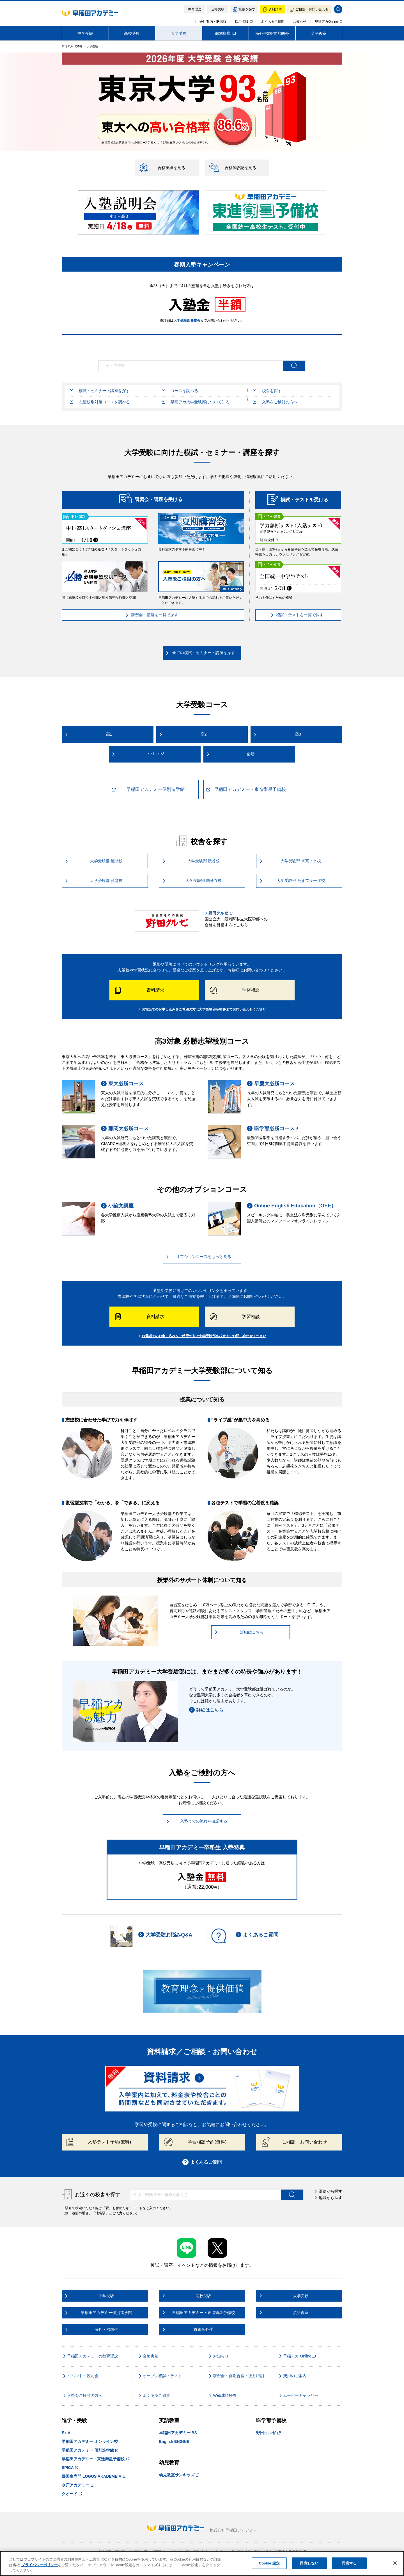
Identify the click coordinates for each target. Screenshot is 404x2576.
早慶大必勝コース (271, 1084)
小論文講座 (117, 1206)
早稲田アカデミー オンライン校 (90, 2441)
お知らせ (299, 22)
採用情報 (243, 22)
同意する (349, 2563)
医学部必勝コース (273, 1129)
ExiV (66, 2433)
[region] (202, 2563)
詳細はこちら (206, 1710)
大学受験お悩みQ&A (165, 1935)
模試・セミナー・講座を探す (100, 390)
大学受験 (179, 33)
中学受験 (85, 33)
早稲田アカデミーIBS (178, 2433)
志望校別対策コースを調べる (100, 402)
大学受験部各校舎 (186, 320)
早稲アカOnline (328, 22)
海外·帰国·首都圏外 (272, 33)
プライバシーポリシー (39, 2565)
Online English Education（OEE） (291, 1206)
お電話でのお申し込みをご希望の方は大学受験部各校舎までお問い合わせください (202, 1009)
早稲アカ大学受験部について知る (195, 402)
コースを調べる (180, 390)
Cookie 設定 (269, 2563)
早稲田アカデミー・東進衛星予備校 (95, 2459)
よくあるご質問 (272, 22)
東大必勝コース (122, 1084)
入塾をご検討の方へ (275, 402)
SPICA (70, 2467)
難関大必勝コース (125, 1129)
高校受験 (132, 33)
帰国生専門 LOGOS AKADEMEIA (94, 2476)
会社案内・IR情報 (212, 22)
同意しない (309, 2563)
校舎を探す (267, 390)
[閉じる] (395, 2563)
